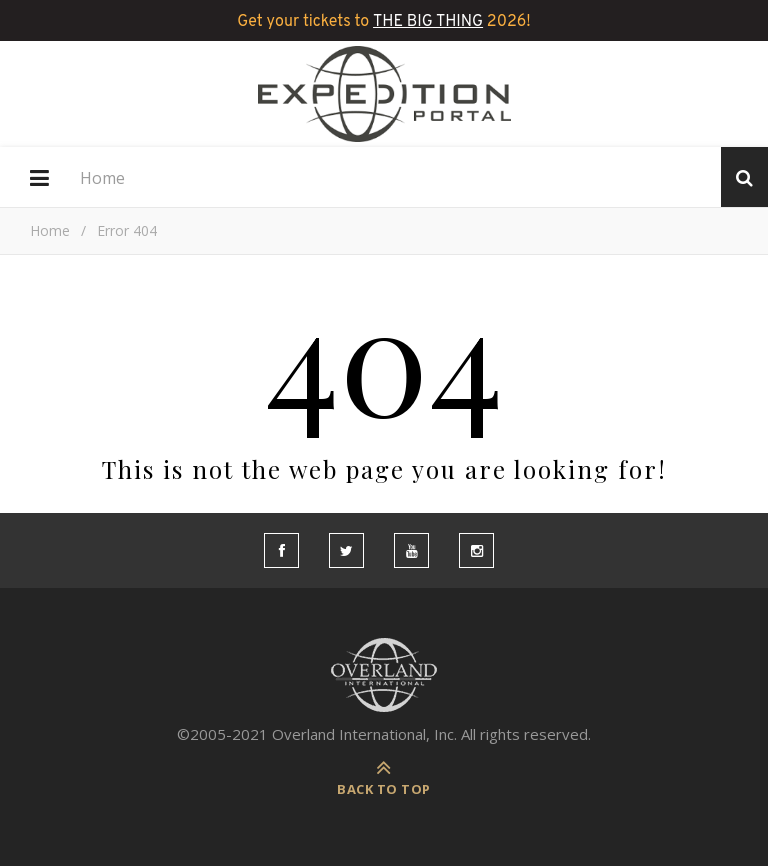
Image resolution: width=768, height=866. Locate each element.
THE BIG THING (428, 22)
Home (102, 178)
